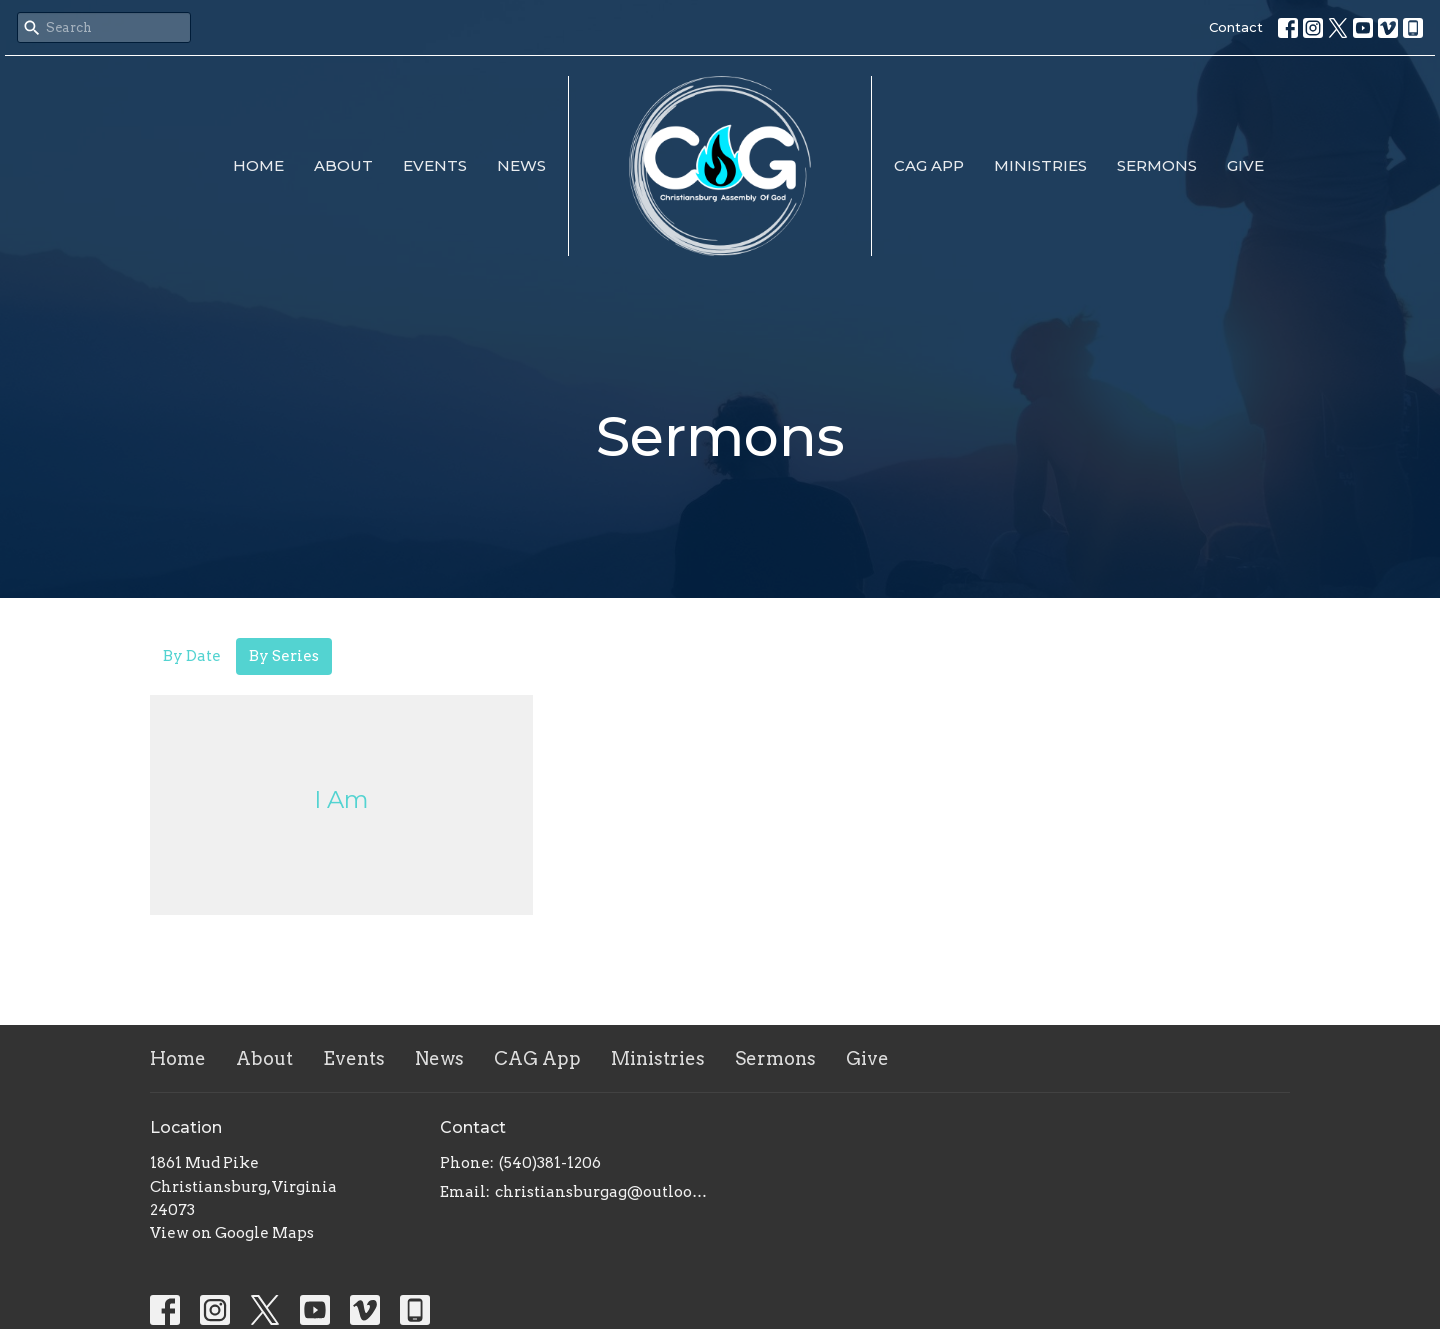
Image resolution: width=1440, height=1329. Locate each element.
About (343, 165)
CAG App (929, 165)
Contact (1236, 27)
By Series (284, 656)
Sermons (1157, 165)
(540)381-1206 (550, 1163)
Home (258, 165)
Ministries (1040, 165)
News (521, 165)
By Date (192, 656)
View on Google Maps (232, 1233)
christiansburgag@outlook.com (602, 1192)
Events (435, 165)
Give (1245, 165)
